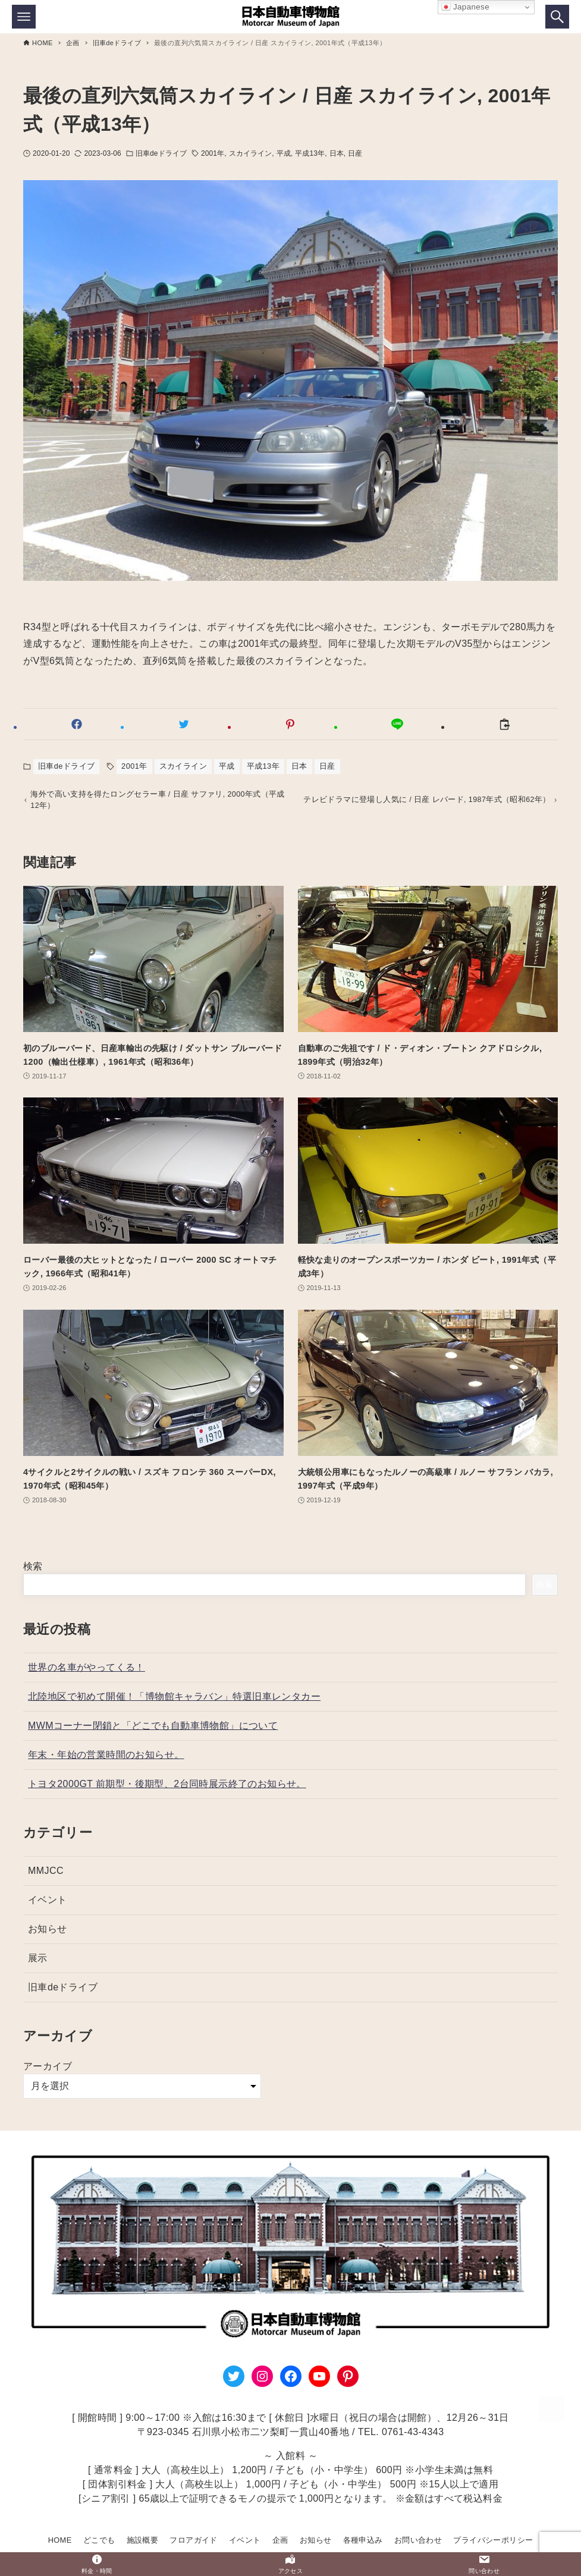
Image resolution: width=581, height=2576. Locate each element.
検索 (33, 1570)
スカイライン (250, 153)
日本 (336, 153)
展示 (38, 1962)
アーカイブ (47, 2070)
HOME (60, 2540)
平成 (284, 153)
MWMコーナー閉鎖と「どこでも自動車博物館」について (153, 1729)
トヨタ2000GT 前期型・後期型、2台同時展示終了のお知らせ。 (167, 1787)
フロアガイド (193, 2540)
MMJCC (46, 1874)
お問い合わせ (418, 2540)
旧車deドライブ (161, 153)
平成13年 (310, 153)
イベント (47, 1903)
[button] (76, 724)
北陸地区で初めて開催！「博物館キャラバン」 (174, 1700)
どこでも (99, 2540)
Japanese (465, 7)
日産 (355, 153)
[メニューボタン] (24, 17)
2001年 (212, 153)
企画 (280, 2540)
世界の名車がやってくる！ (86, 1671)
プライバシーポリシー (493, 2540)
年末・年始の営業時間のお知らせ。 (106, 1758)
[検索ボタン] (557, 17)
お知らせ (47, 1932)
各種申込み (363, 2540)
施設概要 (143, 2540)
